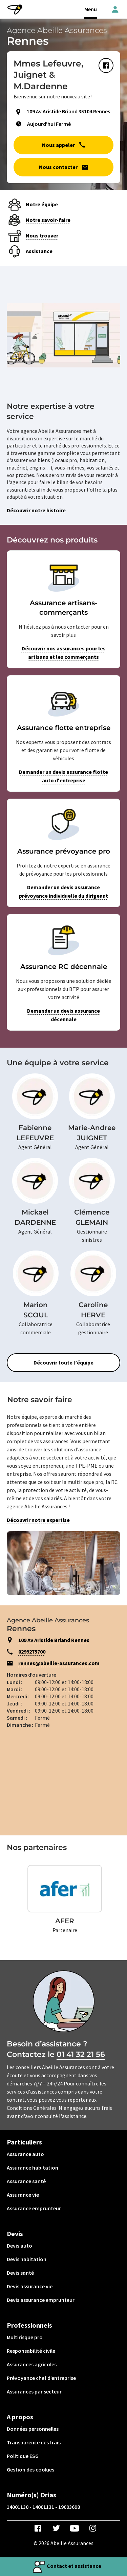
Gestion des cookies (30, 2469)
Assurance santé (26, 2181)
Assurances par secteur (34, 2391)
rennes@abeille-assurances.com (59, 1663)
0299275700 (31, 1651)
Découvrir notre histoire (36, 510)
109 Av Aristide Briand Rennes (53, 1640)
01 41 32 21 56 (81, 2054)
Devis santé (20, 2272)
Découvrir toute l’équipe (63, 1362)
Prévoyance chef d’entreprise (41, 2377)
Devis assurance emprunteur (41, 2299)
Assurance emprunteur (34, 2208)
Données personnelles (33, 2428)
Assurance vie (23, 2194)
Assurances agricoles (32, 2364)
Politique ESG (23, 2456)
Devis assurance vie (29, 2286)
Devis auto (19, 2245)
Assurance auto (25, 2154)
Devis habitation (26, 2259)
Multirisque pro (25, 2337)
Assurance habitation (32, 2167)
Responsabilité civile (31, 2350)
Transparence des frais (34, 2442)
